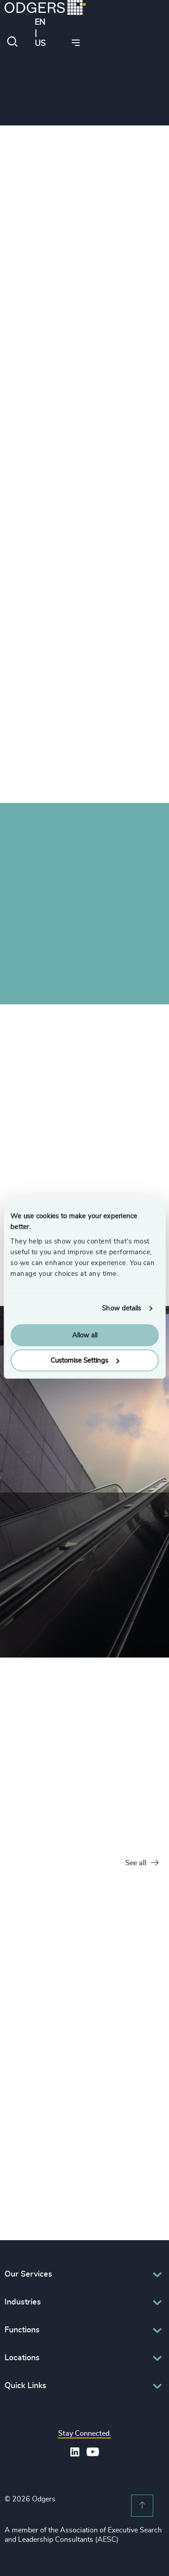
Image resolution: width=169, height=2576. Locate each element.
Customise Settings (84, 1360)
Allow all (84, 1335)
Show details (121, 1308)
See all (142, 1863)
